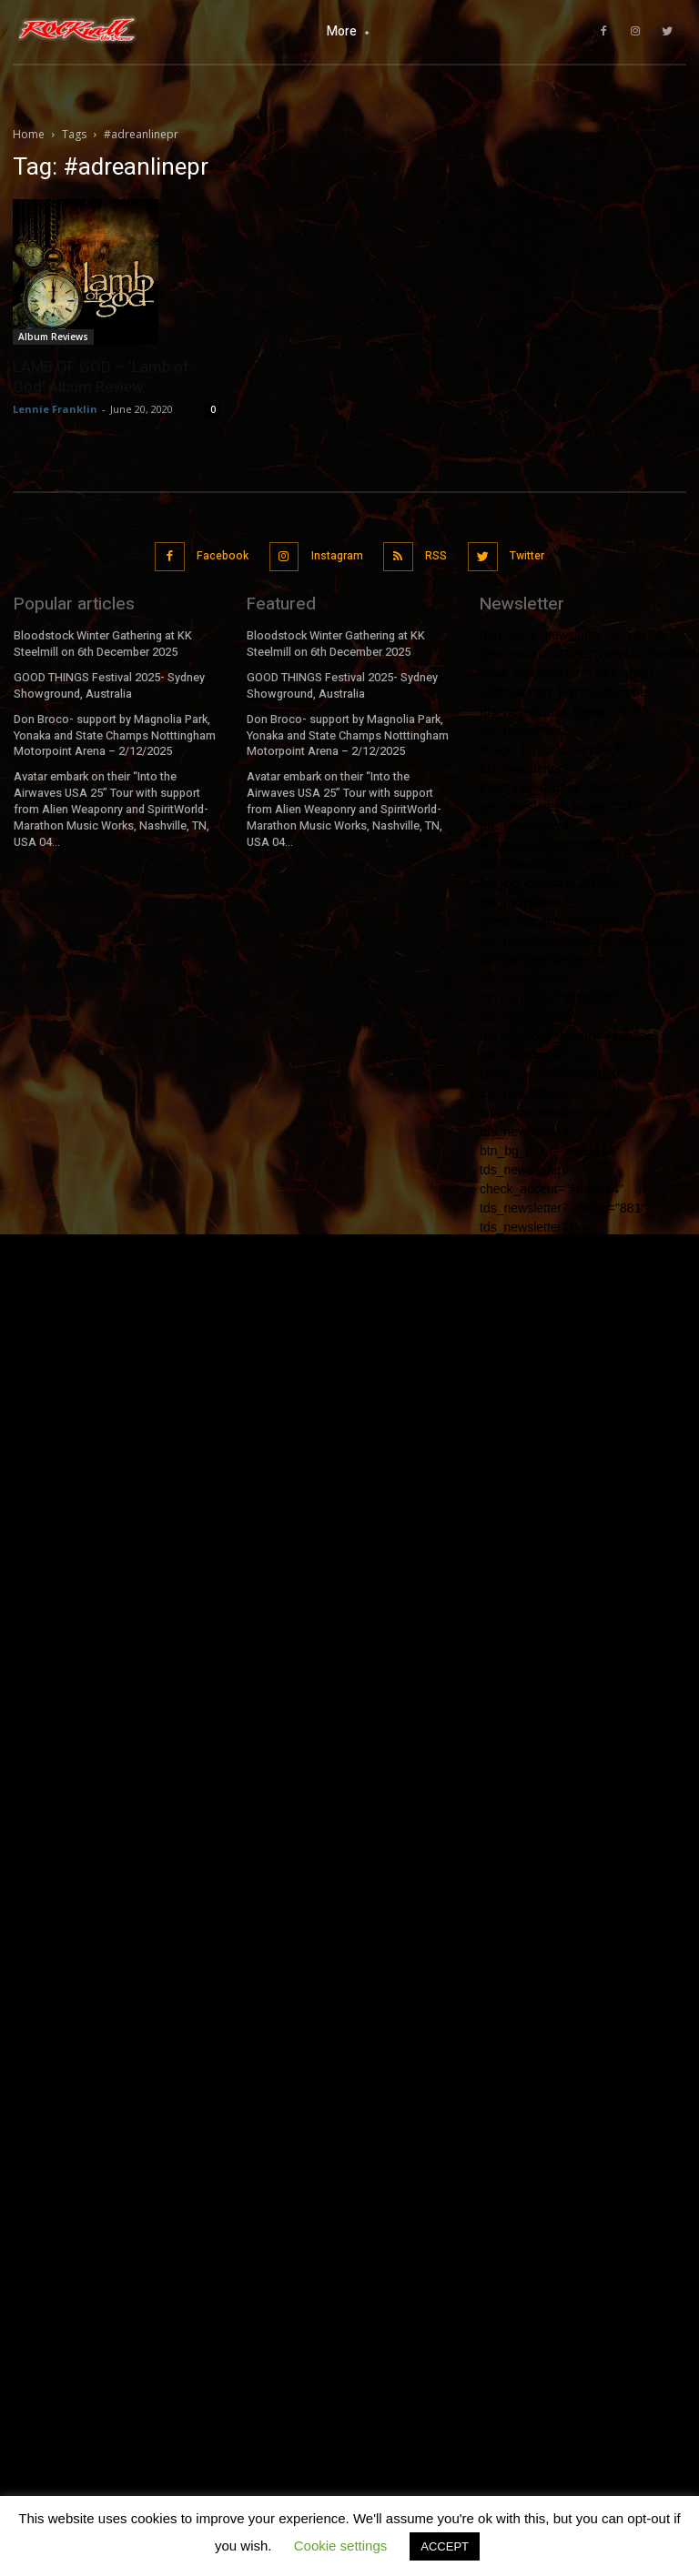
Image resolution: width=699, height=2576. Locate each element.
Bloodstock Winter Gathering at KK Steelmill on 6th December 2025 (101, 637)
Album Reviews (53, 336)
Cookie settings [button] (341, 2545)
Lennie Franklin (55, 409)
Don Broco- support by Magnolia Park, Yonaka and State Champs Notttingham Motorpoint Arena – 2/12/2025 (114, 724)
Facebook (223, 552)
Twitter (521, 552)
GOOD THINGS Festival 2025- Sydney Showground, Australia (107, 676)
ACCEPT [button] (444, 2546)
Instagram (335, 552)
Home (29, 134)
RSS (433, 552)
